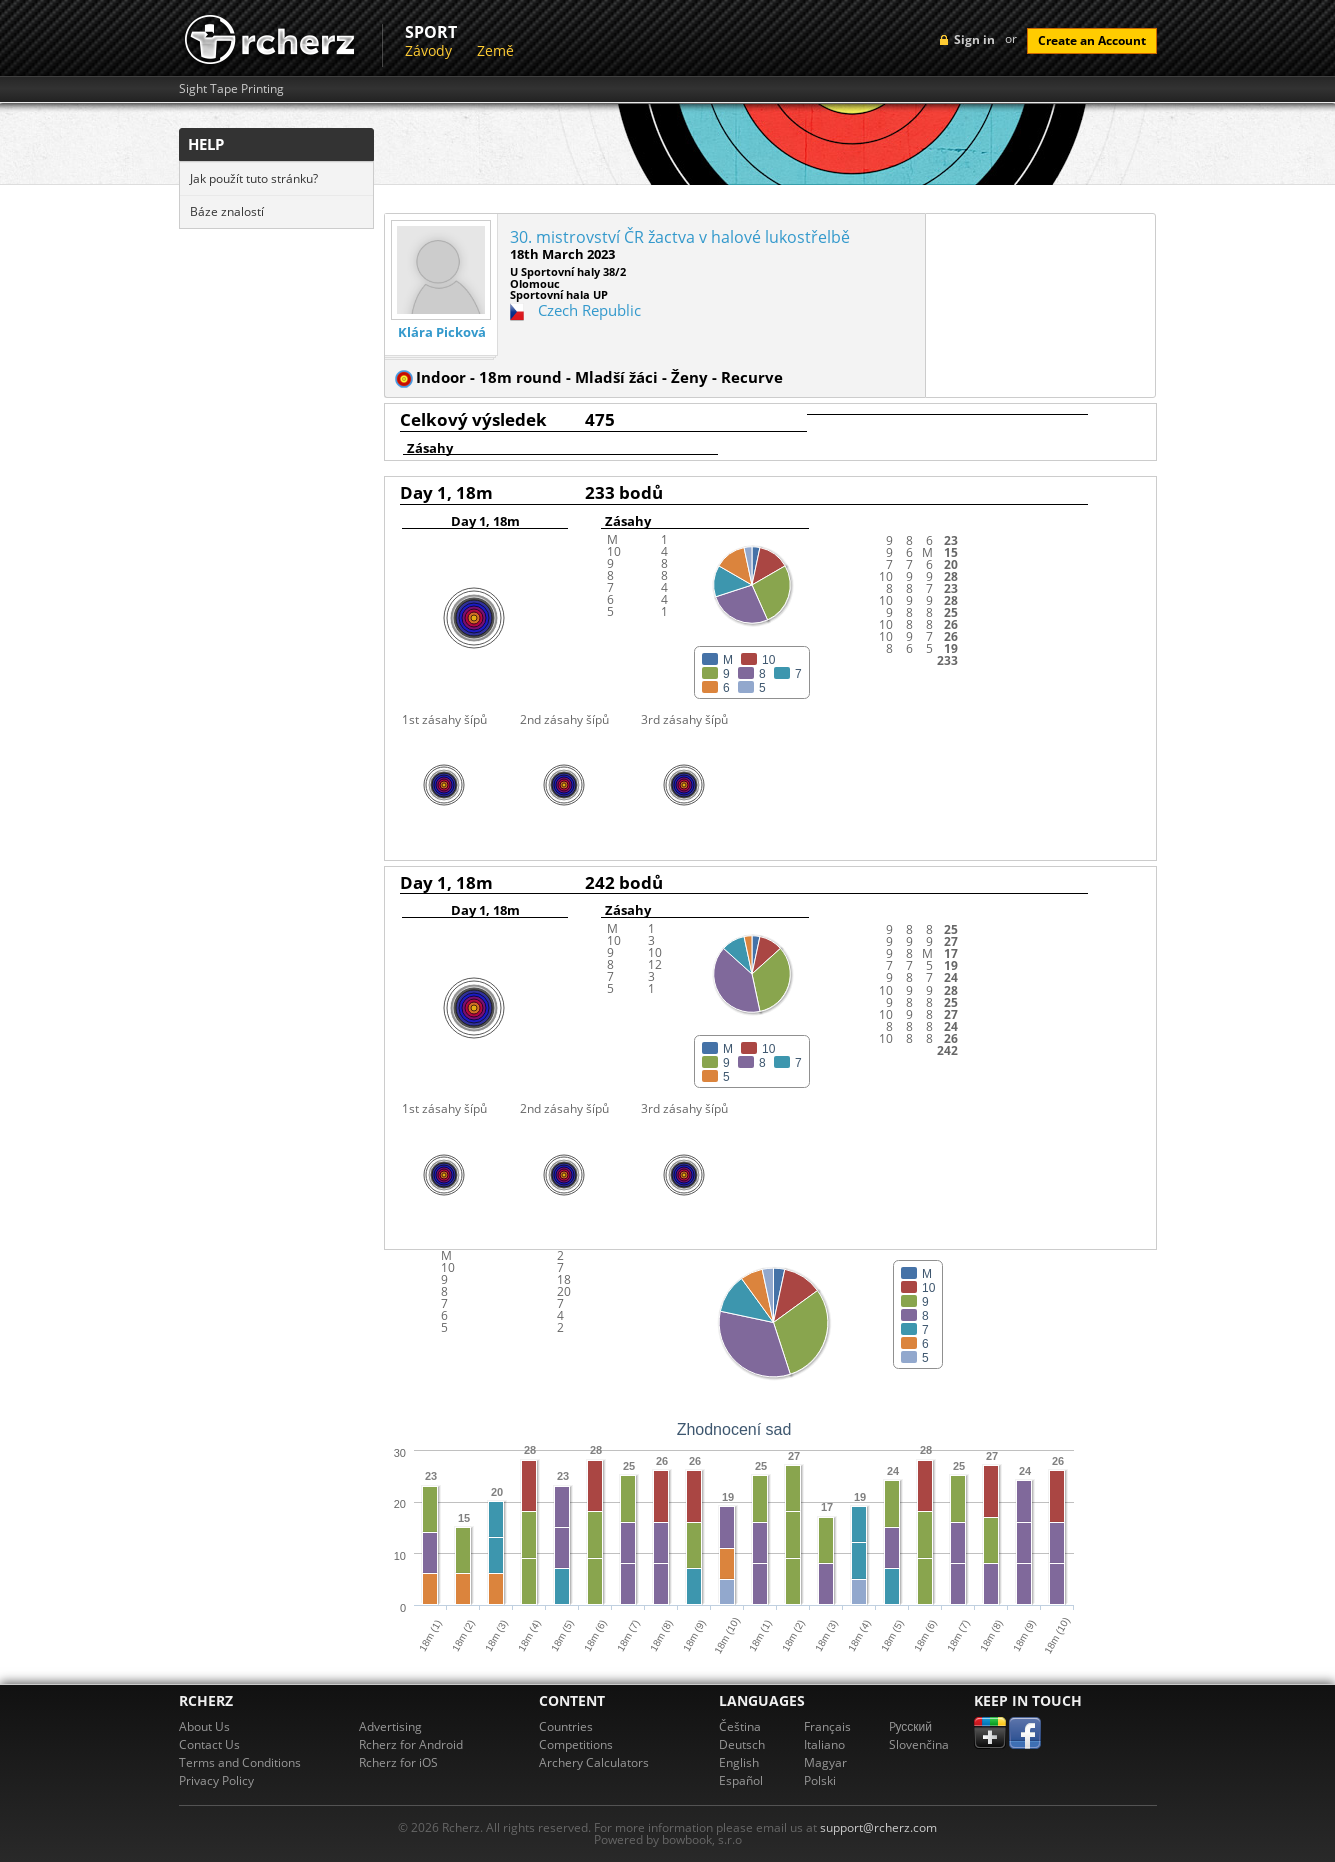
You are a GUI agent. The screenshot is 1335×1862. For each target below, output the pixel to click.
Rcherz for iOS (398, 1762)
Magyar (825, 1762)
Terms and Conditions (240, 1762)
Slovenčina (919, 1744)
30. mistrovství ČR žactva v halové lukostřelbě (680, 237)
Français (827, 1726)
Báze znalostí (227, 211)
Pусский (911, 1726)
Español (741, 1780)
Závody (428, 50)
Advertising (390, 1726)
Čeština (740, 1726)
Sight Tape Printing (231, 89)
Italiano (824, 1744)
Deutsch (742, 1744)
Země (495, 50)
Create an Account (1092, 40)
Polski (820, 1780)
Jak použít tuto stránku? (254, 178)
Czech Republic (589, 310)
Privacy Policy (216, 1780)
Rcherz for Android (411, 1744)
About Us (204, 1726)
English (739, 1762)
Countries (566, 1726)
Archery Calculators (594, 1762)
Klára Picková (442, 332)
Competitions (576, 1744)
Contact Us (209, 1744)
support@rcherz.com (878, 1827)
